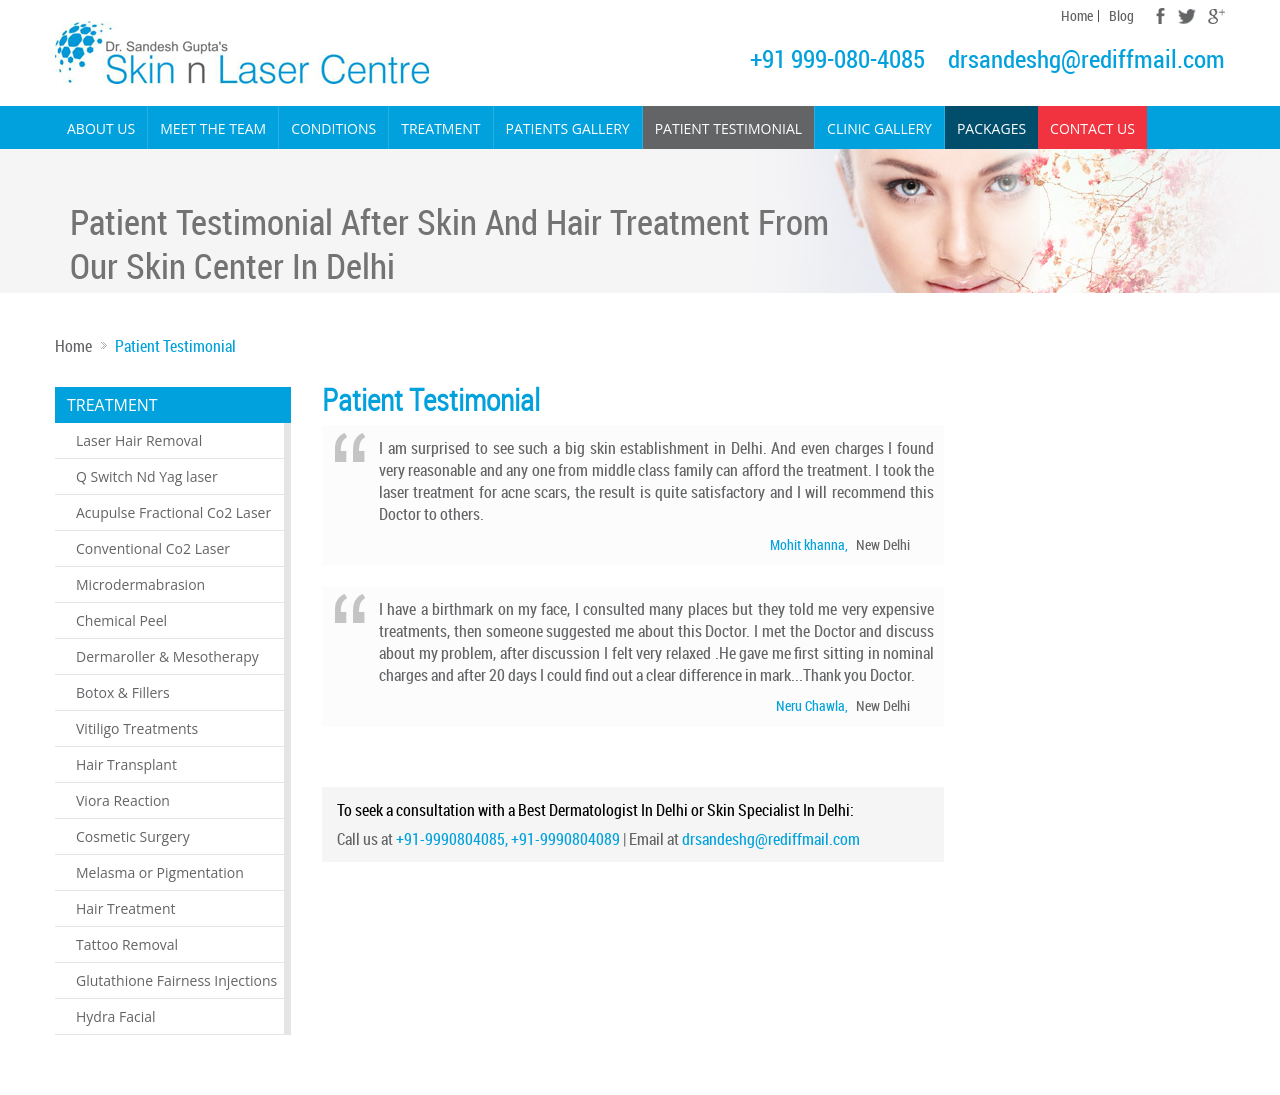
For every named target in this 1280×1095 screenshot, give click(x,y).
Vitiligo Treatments (137, 728)
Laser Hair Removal (139, 440)
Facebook (1160, 16)
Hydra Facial (116, 1016)
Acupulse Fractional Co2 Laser (173, 512)
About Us (101, 128)
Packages (991, 128)
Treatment (440, 128)
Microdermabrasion (140, 584)
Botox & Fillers (123, 692)
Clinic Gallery (879, 128)
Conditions (333, 128)
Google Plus (1216, 16)
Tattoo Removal (127, 944)
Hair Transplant (126, 764)
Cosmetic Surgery (133, 836)
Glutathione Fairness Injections (176, 980)
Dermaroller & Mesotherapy (167, 656)
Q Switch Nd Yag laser (147, 476)
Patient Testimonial (728, 128)
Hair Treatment (125, 908)
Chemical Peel (121, 620)
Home (1077, 16)
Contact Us (1092, 128)
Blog (1121, 16)
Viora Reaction (123, 800)
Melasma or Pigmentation (160, 872)
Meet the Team (213, 128)
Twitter (1186, 16)
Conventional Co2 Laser (153, 548)
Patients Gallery (568, 128)
